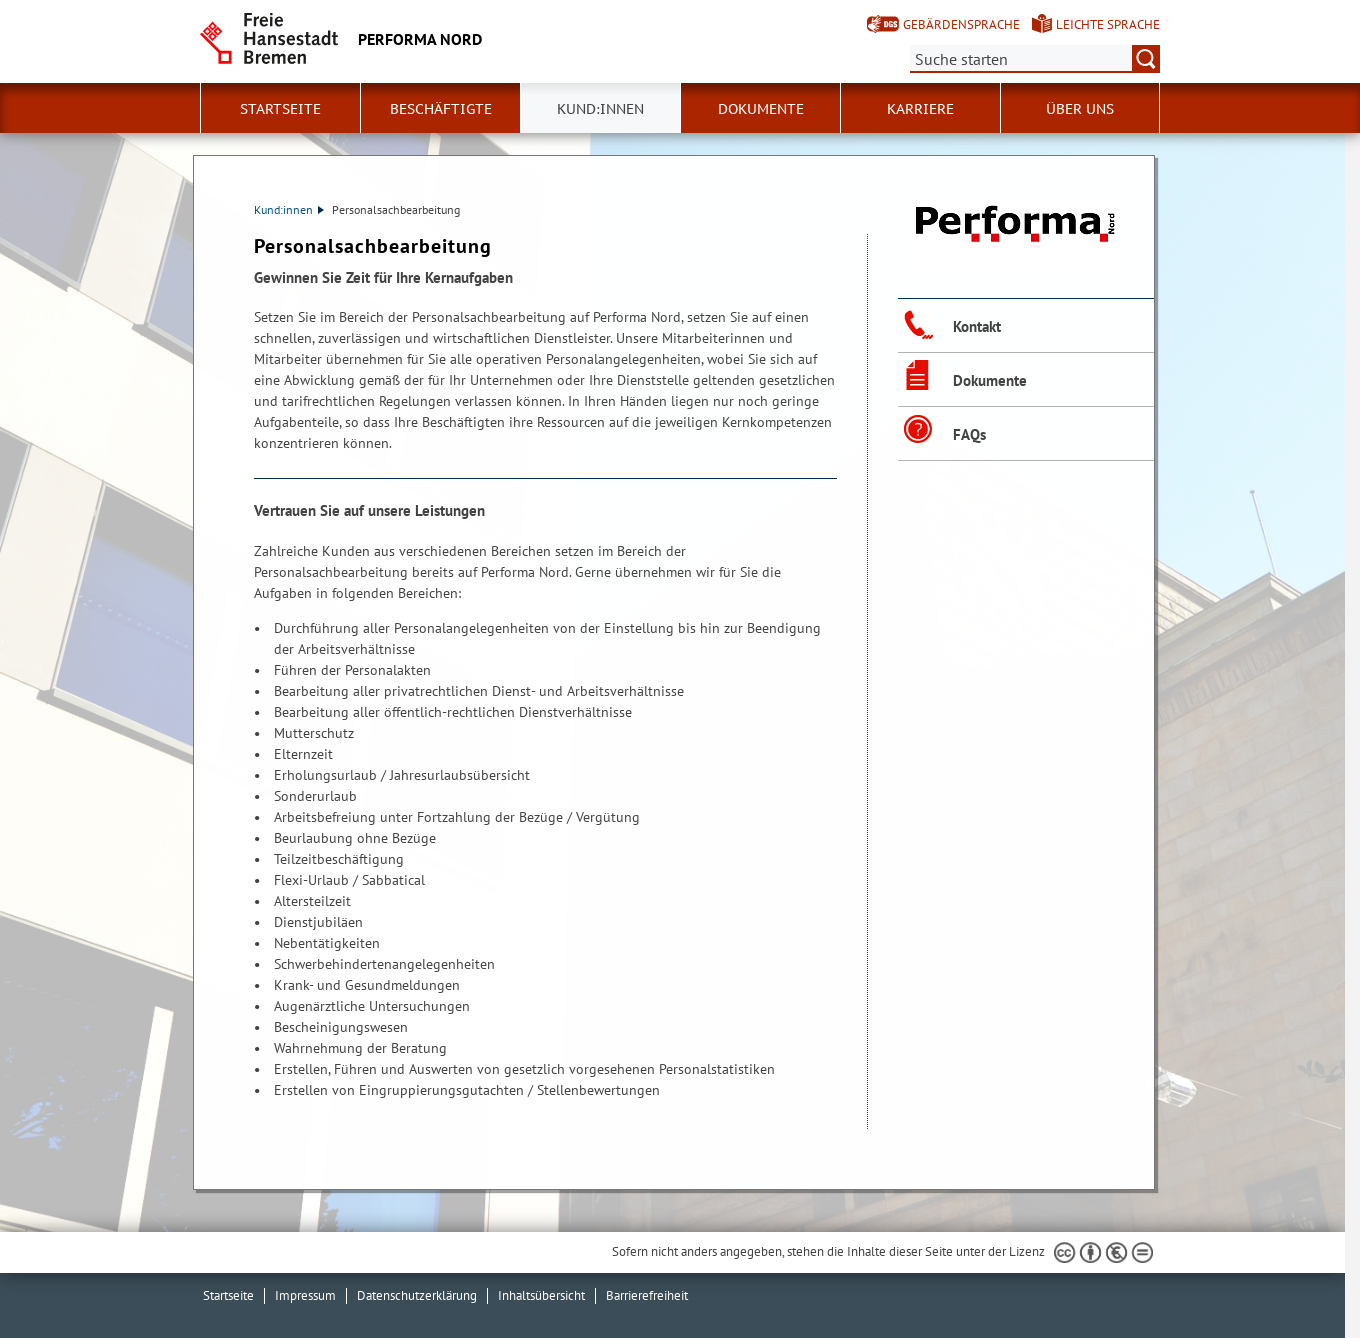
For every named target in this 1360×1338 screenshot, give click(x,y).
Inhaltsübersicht (541, 1295)
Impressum (305, 1295)
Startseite (280, 109)
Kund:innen (289, 209)
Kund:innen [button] (600, 109)
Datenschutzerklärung (417, 1295)
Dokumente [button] (761, 109)
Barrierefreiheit (647, 1295)
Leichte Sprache (1108, 24)
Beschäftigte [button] (441, 109)
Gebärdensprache (961, 24)
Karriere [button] (920, 109)
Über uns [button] (1080, 109)
